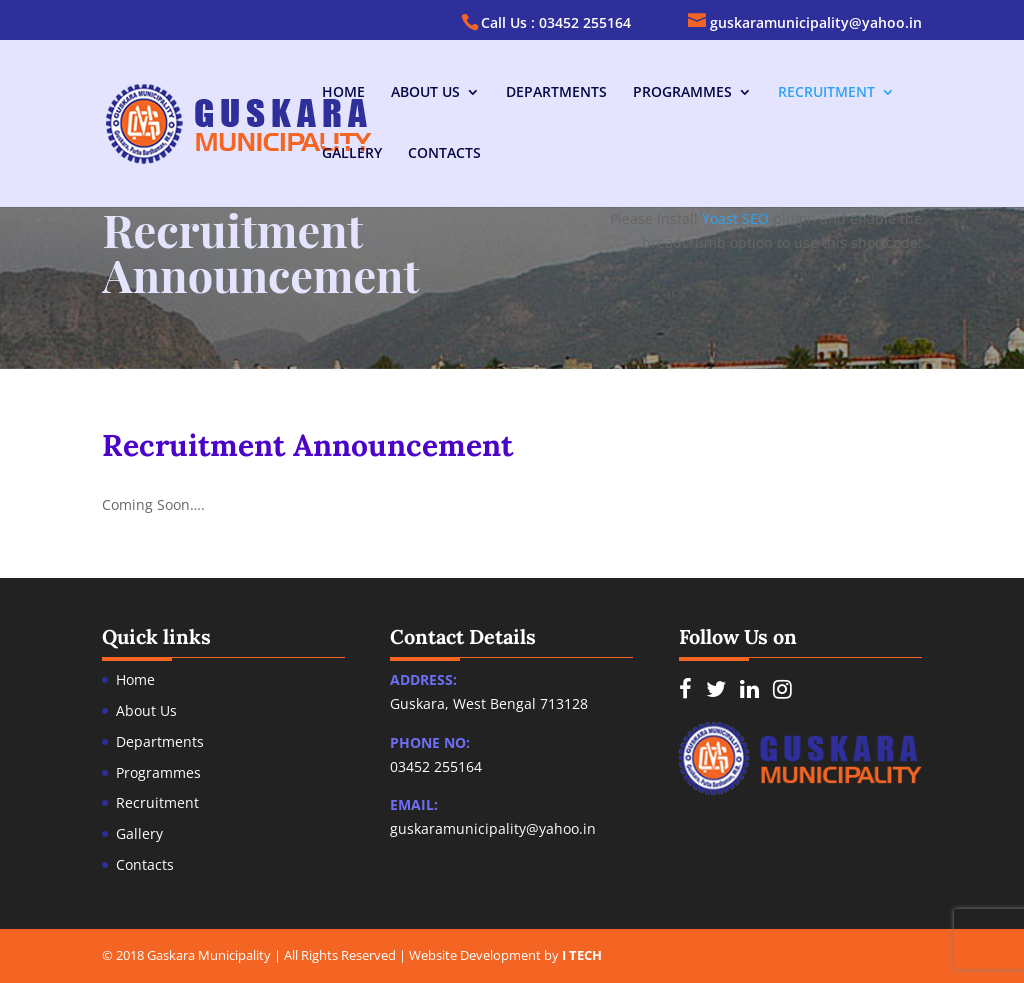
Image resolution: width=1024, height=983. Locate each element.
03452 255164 (436, 766)
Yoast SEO (735, 218)
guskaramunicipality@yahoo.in (493, 828)
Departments (556, 93)
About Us (425, 93)
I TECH (582, 955)
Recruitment (826, 93)
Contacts (444, 154)
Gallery (352, 154)
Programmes (682, 93)
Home (343, 93)
